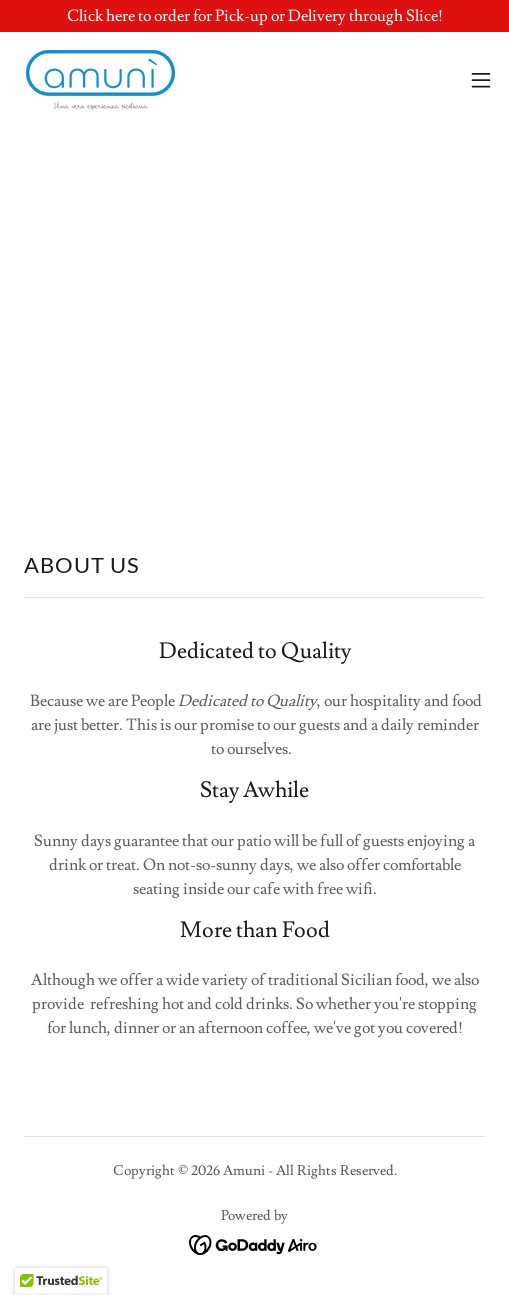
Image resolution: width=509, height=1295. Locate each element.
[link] (100, 80)
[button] (481, 80)
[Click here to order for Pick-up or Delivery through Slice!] (254, 16)
